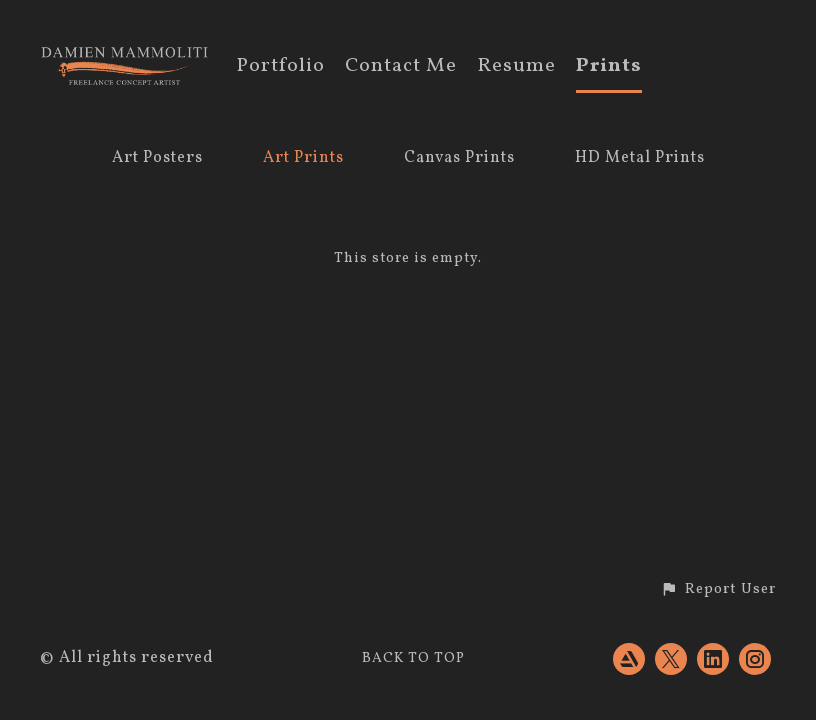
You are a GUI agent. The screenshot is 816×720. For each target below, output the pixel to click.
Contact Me (401, 67)
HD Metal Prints (640, 158)
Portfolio (280, 67)
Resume (516, 67)
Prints (609, 67)
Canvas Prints (459, 158)
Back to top (413, 658)
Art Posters (157, 158)
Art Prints (303, 158)
